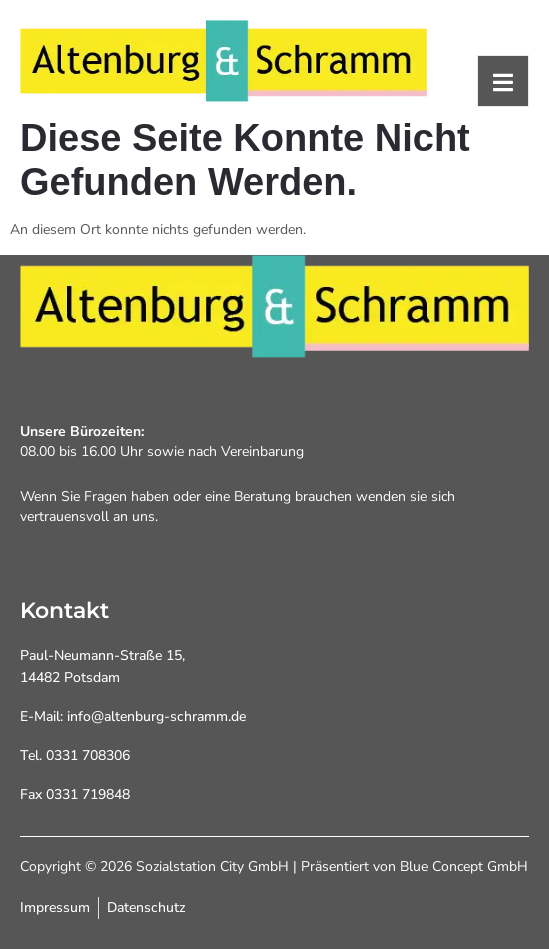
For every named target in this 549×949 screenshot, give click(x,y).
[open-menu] (503, 81)
